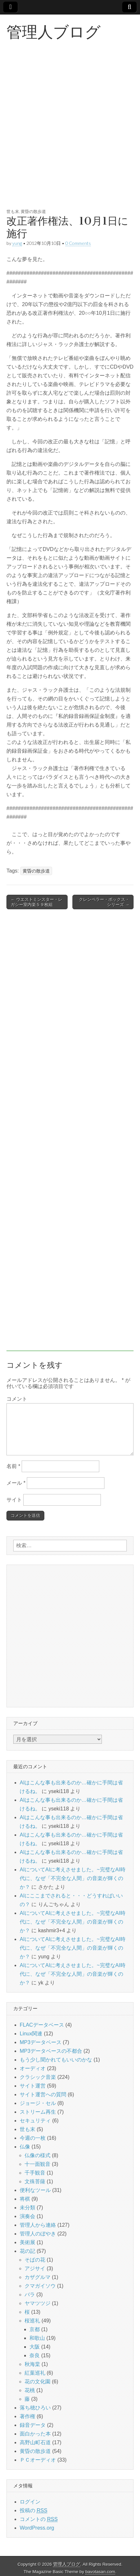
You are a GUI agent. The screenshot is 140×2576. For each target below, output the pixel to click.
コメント (16, 1399)
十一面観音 (37, 2164)
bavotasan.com (100, 2571)
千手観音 (35, 2173)
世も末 (12, 211)
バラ (30, 2294)
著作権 (27, 2416)
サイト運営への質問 (43, 2094)
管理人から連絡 (38, 2225)
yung (17, 243)
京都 (34, 2329)
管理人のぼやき (38, 2233)
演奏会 (27, 2216)
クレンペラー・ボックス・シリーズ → (104, 902)
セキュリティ (35, 2120)
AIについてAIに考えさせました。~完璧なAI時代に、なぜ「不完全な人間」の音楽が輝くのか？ (72, 1878)
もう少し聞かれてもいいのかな (56, 2059)
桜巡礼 (32, 2320)
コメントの (39, 2519)
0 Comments (78, 243)
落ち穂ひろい (35, 2407)
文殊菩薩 (35, 2181)
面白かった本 (35, 2433)
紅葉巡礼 (35, 2373)
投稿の (33, 2510)
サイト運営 (33, 2086)
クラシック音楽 (38, 2077)
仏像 (25, 2146)
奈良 (34, 2355)
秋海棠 (32, 2364)
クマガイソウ (40, 2286)
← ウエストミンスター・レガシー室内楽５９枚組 (36, 902)
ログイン (30, 2501)
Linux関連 (31, 2033)
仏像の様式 (37, 2155)
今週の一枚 (33, 2138)
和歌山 (37, 2338)
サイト (14, 1499)
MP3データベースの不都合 (51, 2051)
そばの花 (35, 2259)
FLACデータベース (42, 2025)
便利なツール (35, 2190)
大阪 (34, 2346)
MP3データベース (40, 2042)
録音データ (33, 2425)
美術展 (27, 2242)
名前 (13, 1466)
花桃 (30, 2390)
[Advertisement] (70, 132)
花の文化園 (37, 2381)
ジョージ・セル (38, 2103)
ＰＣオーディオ (38, 2460)
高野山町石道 (35, 2442)
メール (16, 1483)
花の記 (27, 2251)
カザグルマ (37, 2277)
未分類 (27, 2207)
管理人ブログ (53, 32)
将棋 (25, 2199)
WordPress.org (37, 2528)
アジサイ (35, 2268)
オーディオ (33, 2068)
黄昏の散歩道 (33, 211)
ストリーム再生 (38, 2112)
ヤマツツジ (37, 2303)
